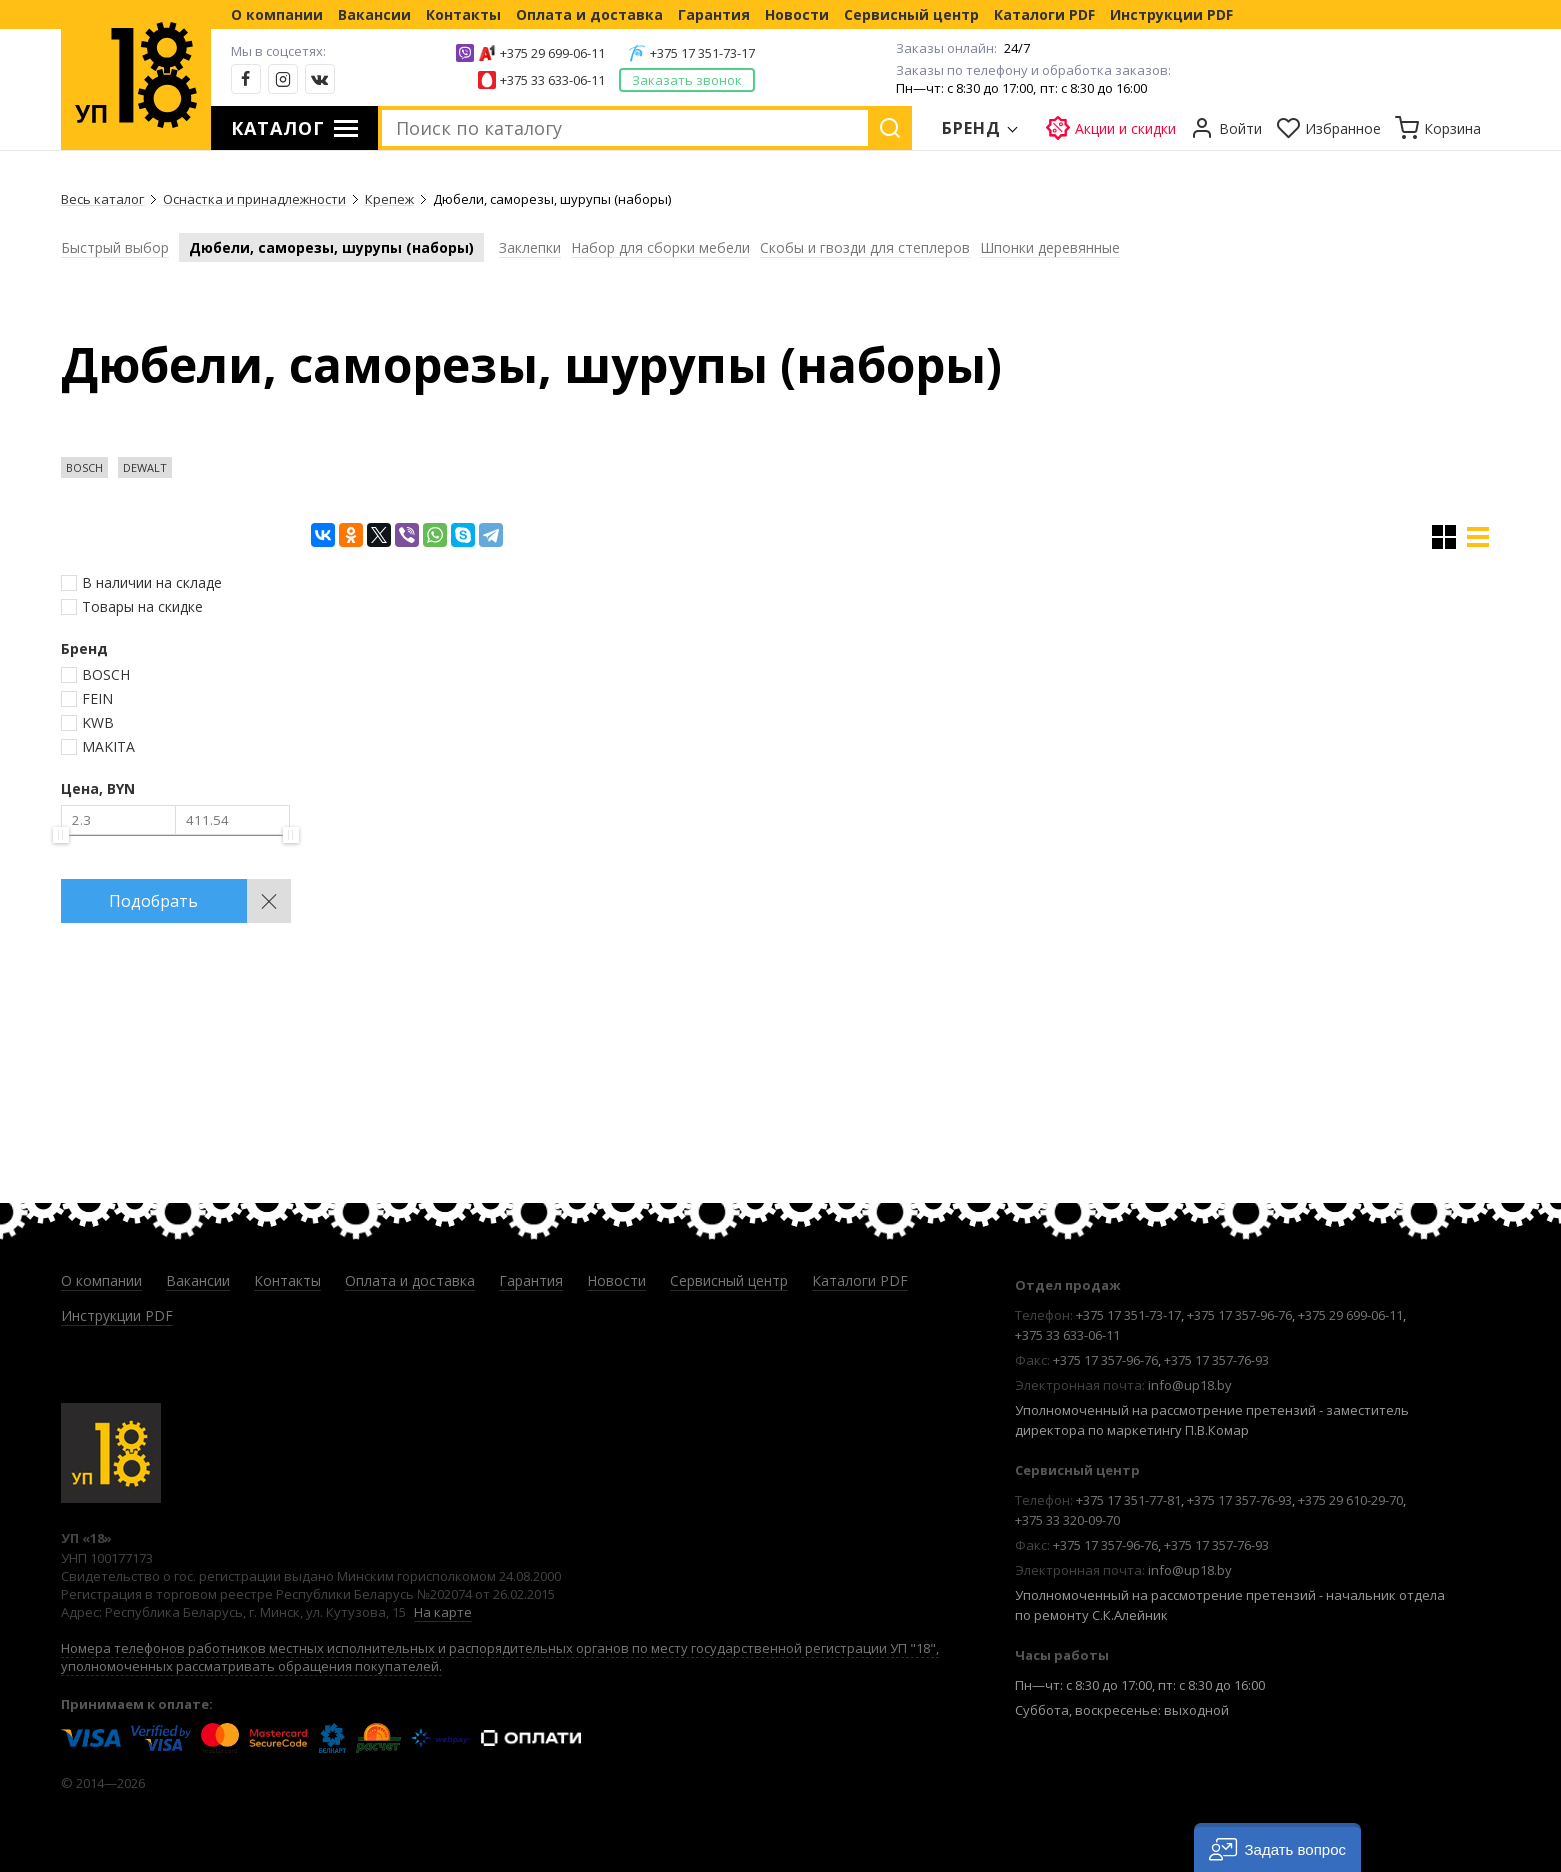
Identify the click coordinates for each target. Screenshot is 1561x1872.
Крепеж (389, 199)
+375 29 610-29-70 (1350, 1500)
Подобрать (153, 901)
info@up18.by (1190, 1385)
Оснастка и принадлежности (254, 199)
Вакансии (374, 14)
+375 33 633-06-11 (552, 80)
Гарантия (714, 14)
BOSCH (84, 467)
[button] (1277, 1847)
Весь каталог (102, 199)
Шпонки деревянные (1050, 247)
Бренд (972, 128)
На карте (443, 1612)
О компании (277, 14)
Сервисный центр (911, 14)
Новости (797, 14)
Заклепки (530, 247)
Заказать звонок (687, 80)
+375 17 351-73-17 (702, 53)
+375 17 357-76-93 (1216, 1360)
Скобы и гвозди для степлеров (865, 247)
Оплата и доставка (589, 14)
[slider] (61, 835)
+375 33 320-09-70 (1067, 1520)
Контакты (463, 14)
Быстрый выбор (115, 247)
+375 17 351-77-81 (1128, 1500)
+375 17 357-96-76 (1239, 1315)
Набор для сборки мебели (660, 247)
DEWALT (145, 467)
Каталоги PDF (1044, 14)
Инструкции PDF (1171, 14)
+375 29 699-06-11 (552, 53)
